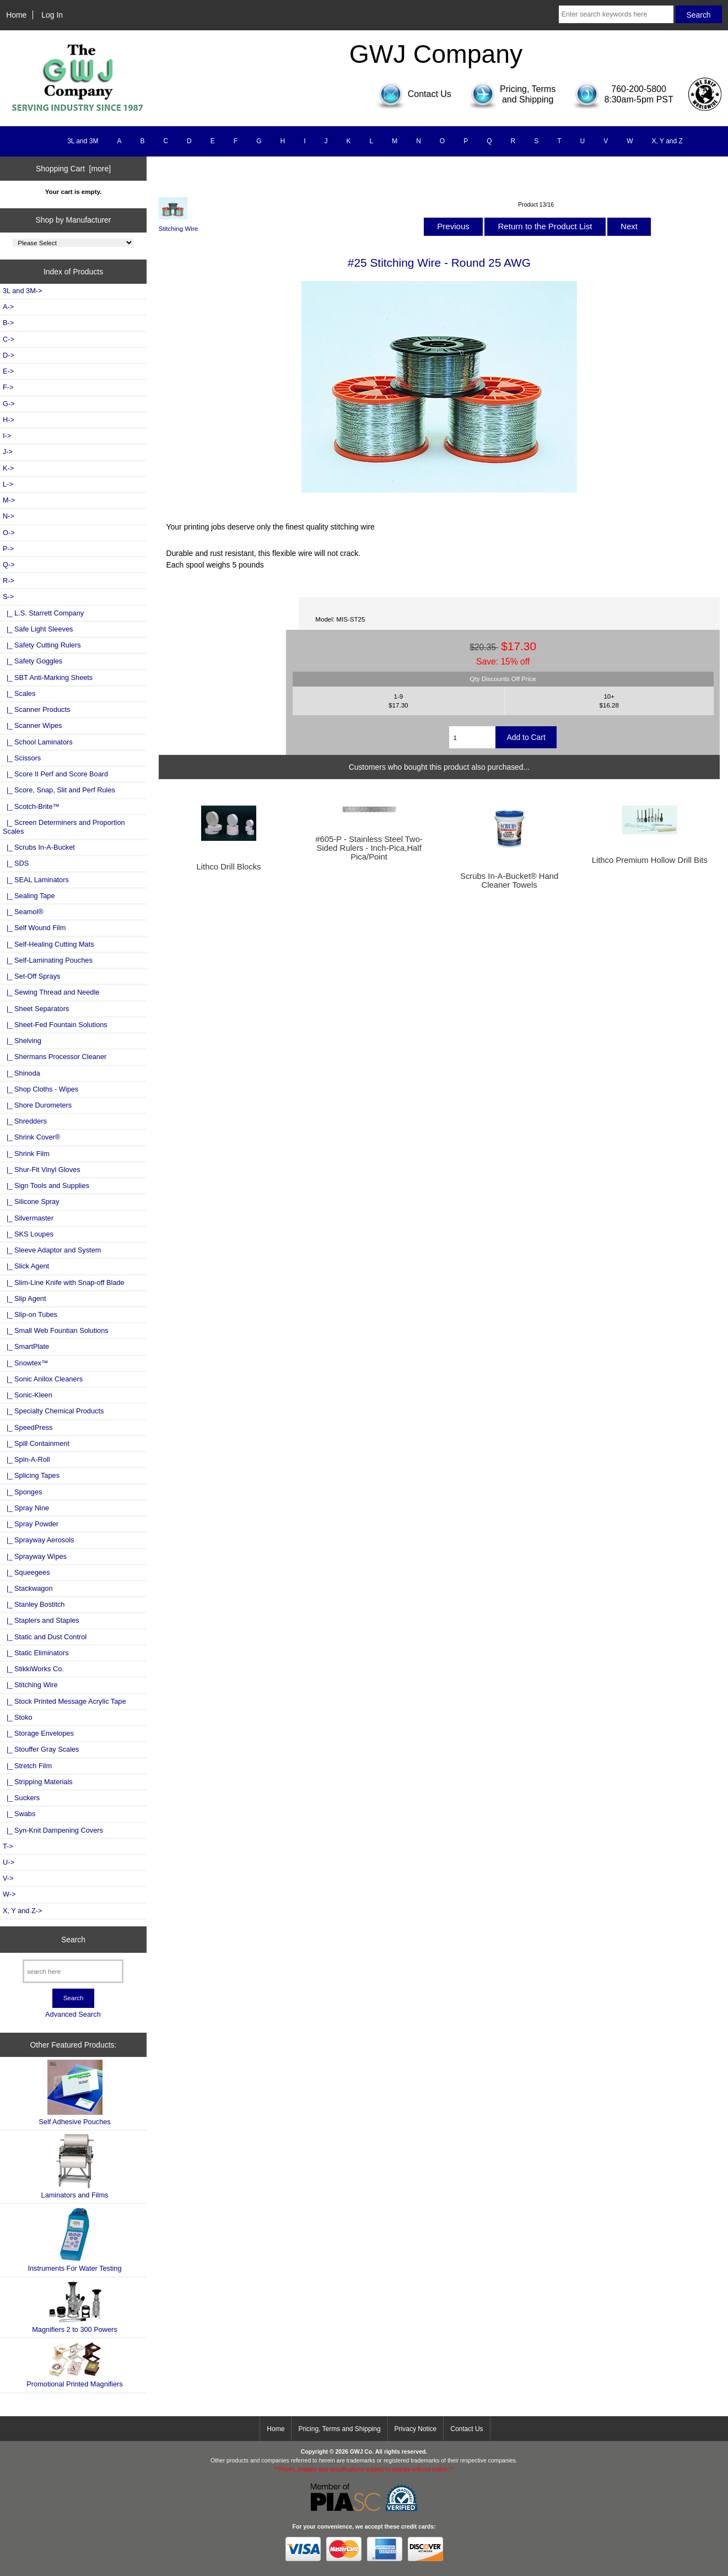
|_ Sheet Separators (36, 1009)
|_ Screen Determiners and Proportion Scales (64, 826)
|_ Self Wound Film (34, 928)
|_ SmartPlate (26, 1346)
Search (73, 1939)
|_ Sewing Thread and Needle (51, 992)
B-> (8, 322)
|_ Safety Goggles (32, 661)
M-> (9, 500)
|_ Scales (19, 693)
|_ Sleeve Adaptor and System (52, 1250)
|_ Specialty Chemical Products (53, 1411)
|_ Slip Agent (24, 1298)
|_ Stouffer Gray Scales (41, 1749)
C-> (8, 339)
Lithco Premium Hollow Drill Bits (650, 860)
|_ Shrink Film (26, 1153)
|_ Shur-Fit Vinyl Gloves (41, 1169)
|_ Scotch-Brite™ (31, 806)
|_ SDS (16, 863)
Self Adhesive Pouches (74, 2092)
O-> (9, 532)
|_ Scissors (22, 758)
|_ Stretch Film (27, 1766)
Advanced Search (73, 2014)
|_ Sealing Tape (29, 896)
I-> (7, 435)
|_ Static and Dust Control (45, 1637)
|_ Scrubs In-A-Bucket (39, 847)
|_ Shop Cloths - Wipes (40, 1089)
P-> (8, 548)
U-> (8, 1862)
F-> (8, 387)
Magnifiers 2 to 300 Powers (74, 2307)
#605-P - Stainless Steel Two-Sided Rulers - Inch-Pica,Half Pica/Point (369, 848)
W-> (9, 1894)
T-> (8, 1846)
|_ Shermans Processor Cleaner (54, 1056)
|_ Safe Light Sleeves (38, 629)
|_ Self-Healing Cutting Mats (48, 944)
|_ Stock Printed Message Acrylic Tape (64, 1701)
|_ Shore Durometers (37, 1105)
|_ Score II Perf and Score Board (55, 774)
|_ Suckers (21, 1798)
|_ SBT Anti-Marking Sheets (48, 677)
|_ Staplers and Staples (41, 1620)
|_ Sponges (22, 1492)
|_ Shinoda (21, 1073)
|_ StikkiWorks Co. (33, 1669)
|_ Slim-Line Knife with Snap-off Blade (64, 1282)
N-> (8, 516)
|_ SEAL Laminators (36, 880)
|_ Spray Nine (26, 1508)
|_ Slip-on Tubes (30, 1314)
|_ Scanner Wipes (32, 725)
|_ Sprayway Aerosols (38, 1540)
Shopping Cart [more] (73, 168)
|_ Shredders (25, 1121)
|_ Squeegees (26, 1572)
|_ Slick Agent (26, 1266)
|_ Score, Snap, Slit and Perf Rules (59, 790)
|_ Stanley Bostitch (33, 1604)
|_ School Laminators (38, 742)
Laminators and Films (75, 2166)
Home (16, 14)
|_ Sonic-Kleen (27, 1395)
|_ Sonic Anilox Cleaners (43, 1379)
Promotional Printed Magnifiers (74, 2364)
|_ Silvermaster (28, 1218)
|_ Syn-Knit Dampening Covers (53, 1830)
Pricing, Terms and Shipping (339, 2429)
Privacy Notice (416, 2429)
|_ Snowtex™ (25, 1363)
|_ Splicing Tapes (31, 1475)
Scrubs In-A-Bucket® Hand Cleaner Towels (509, 880)
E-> (8, 371)
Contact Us (466, 2429)
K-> (8, 468)
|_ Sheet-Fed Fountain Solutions (55, 1024)
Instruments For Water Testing (74, 2239)
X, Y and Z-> (22, 1911)
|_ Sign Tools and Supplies (46, 1185)
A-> (8, 307)
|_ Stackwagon (28, 1588)
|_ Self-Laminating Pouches (48, 960)
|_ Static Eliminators (36, 1653)
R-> (8, 580)
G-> (9, 403)
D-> (8, 355)
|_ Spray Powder (30, 1524)
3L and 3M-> (22, 291)
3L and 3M (82, 141)
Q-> (9, 564)
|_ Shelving (22, 1040)
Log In (52, 14)
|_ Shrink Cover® (31, 1137)
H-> (8, 419)
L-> (8, 484)
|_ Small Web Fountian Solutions (56, 1330)
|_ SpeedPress (28, 1427)
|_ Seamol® (23, 912)
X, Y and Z (667, 141)
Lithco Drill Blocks (228, 866)
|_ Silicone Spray (31, 1201)
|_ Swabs (19, 1814)
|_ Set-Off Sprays (31, 976)
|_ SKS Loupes (28, 1234)
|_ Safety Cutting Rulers (42, 645)
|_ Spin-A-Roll (26, 1459)
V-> (8, 1878)
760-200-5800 (638, 89)
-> (8, 596)
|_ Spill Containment (36, 1443)
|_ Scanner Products (36, 709)
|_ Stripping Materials (38, 1782)
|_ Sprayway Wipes (35, 1556)
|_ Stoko (18, 1717)
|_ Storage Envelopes (38, 1733)
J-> (8, 451)
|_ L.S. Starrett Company (43, 613)
